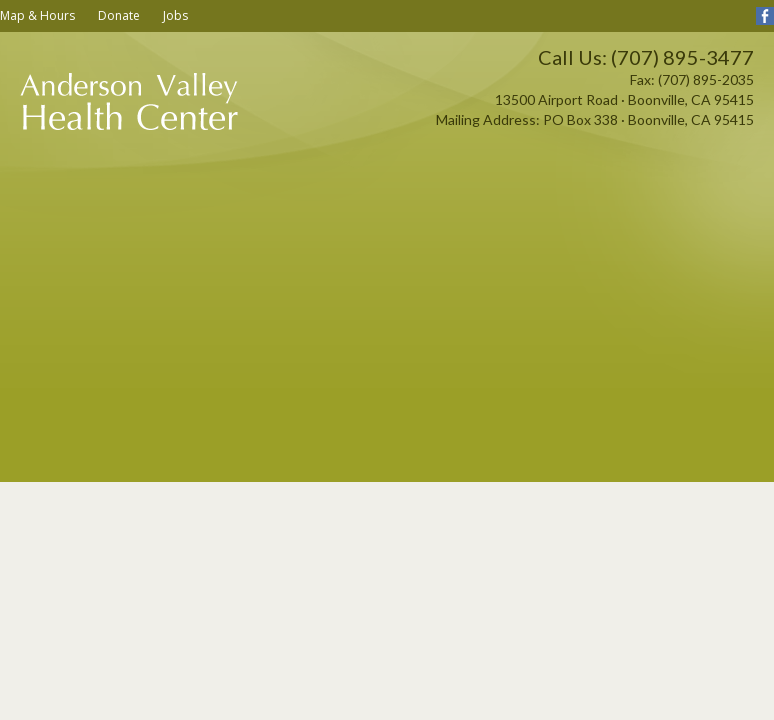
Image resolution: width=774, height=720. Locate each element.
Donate (119, 15)
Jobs (175, 15)
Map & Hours (37, 15)
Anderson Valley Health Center (130, 125)
